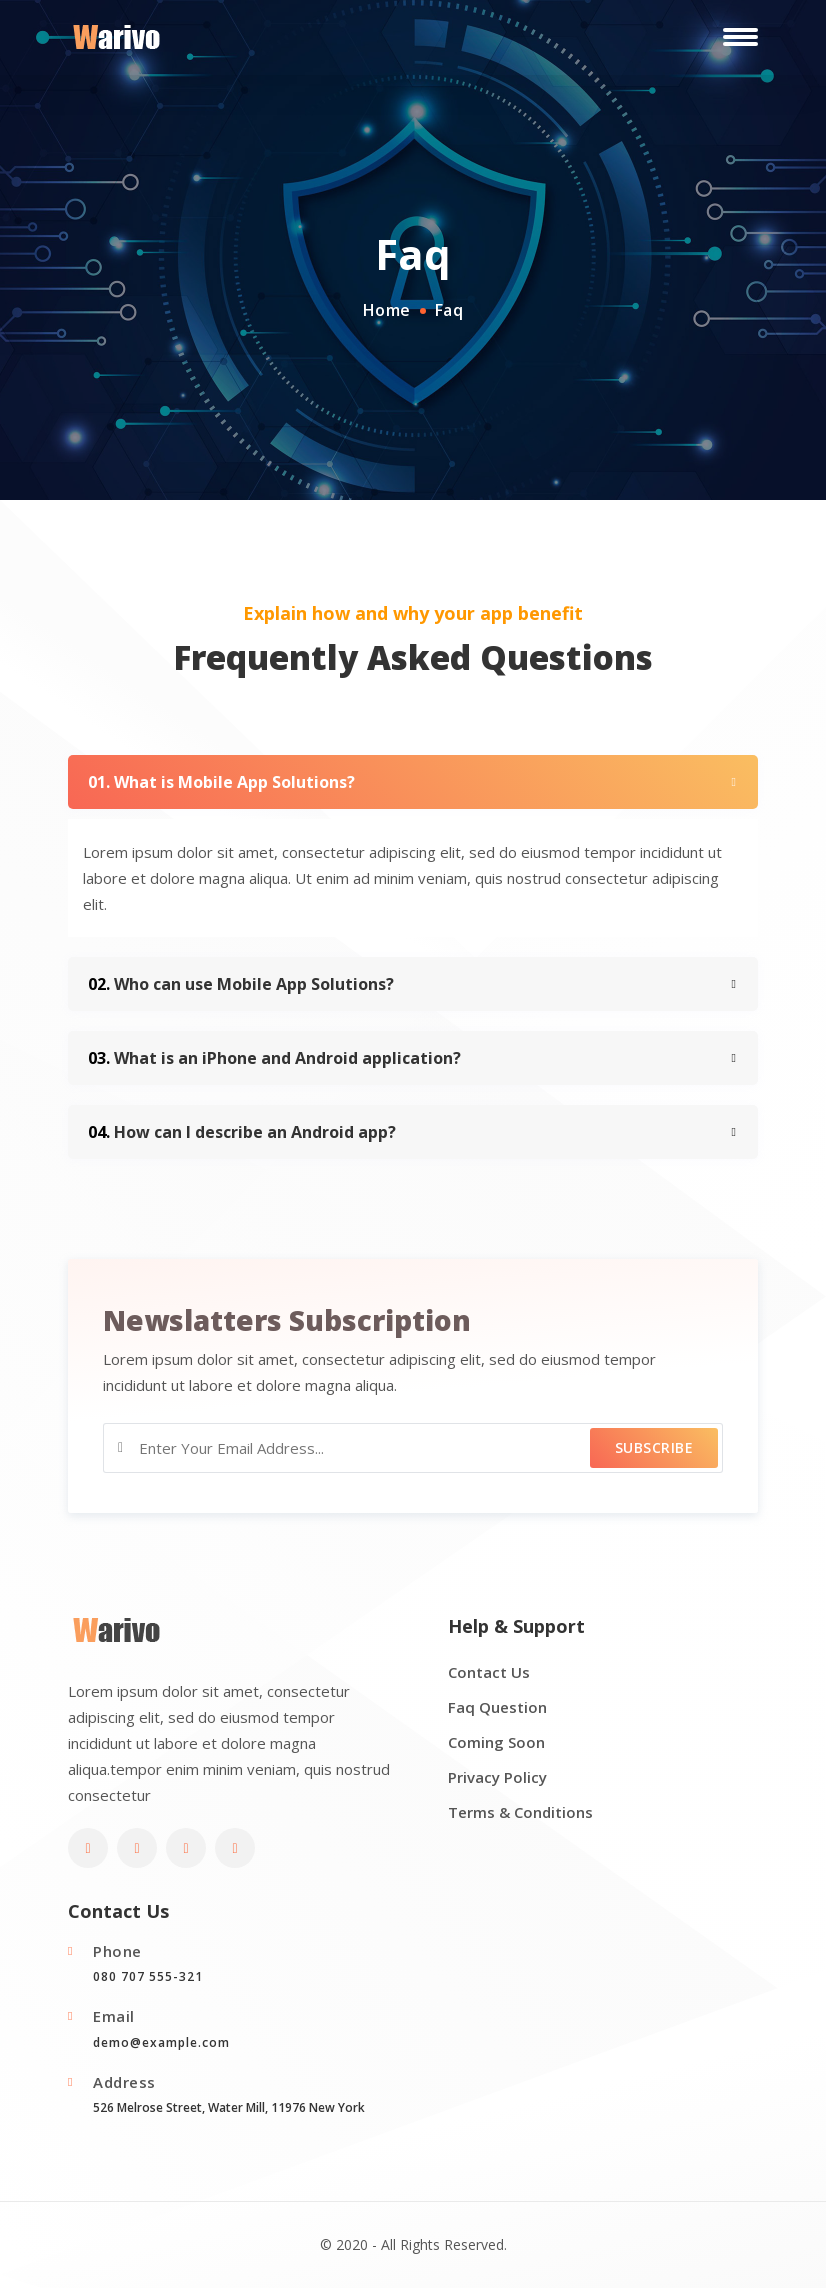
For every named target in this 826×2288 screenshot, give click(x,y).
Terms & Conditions (520, 1812)
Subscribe (654, 1447)
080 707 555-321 (148, 1976)
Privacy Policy (497, 1777)
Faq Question (497, 1707)
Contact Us (489, 1672)
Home (387, 310)
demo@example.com (161, 2042)
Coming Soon (496, 1742)
